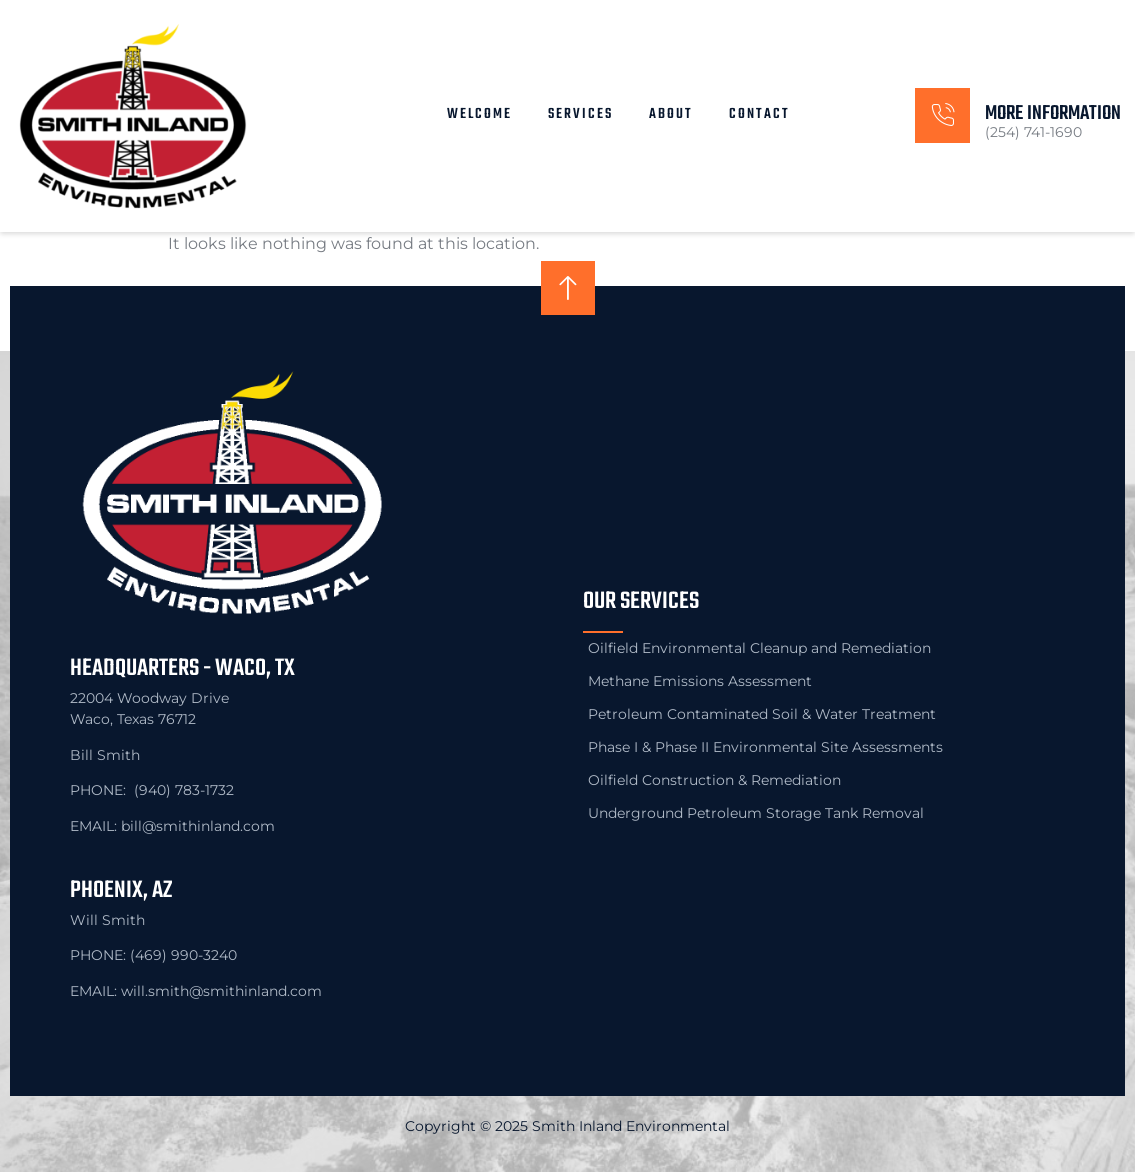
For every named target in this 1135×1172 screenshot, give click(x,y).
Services (580, 114)
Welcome (479, 114)
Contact (759, 114)
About (671, 114)
